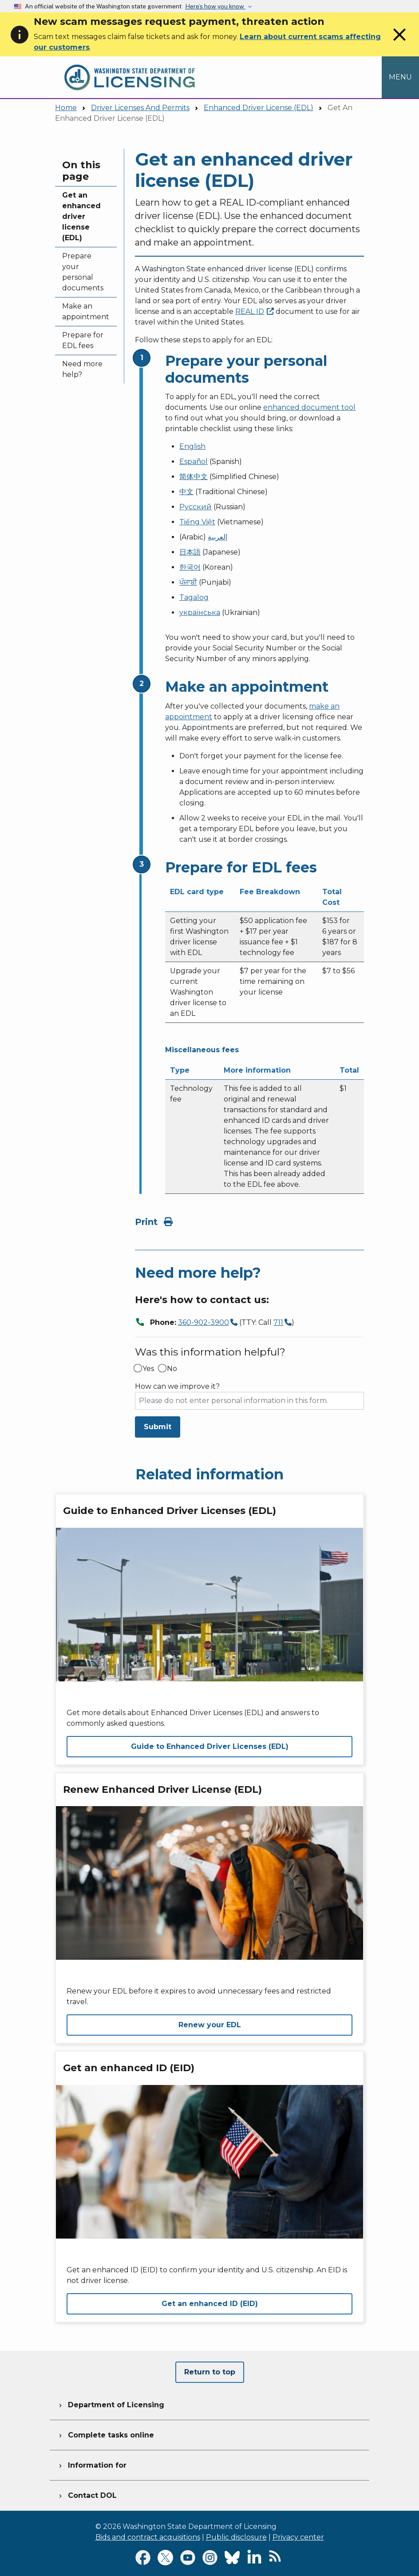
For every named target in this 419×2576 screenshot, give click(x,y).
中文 (186, 491)
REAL (254, 311)
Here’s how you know (215, 6)
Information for (91, 2464)
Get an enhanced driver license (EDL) (81, 216)
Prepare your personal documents (82, 272)
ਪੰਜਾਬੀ (188, 582)
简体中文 (193, 476)
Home (66, 107)
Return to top (209, 2372)
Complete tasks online (105, 2434)
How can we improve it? (177, 1387)
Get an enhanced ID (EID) (210, 2303)
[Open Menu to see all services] (400, 77)
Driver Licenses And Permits (140, 107)
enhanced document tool (309, 407)
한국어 (190, 567)
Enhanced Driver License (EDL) (258, 107)
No (172, 1369)
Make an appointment (85, 311)
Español (193, 461)
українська (199, 612)
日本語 (190, 552)
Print (154, 1222)
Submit (157, 1427)
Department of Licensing (110, 2403)
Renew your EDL (209, 2025)
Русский (195, 507)
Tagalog (194, 597)
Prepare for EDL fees (82, 340)
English (192, 446)
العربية (217, 537)
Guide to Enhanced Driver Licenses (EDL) (210, 1746)
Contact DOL (87, 2494)
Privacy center (298, 2537)
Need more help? (82, 369)
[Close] (399, 43)
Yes (148, 1369)
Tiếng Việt (197, 522)
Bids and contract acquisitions (147, 2537)
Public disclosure (236, 2537)
